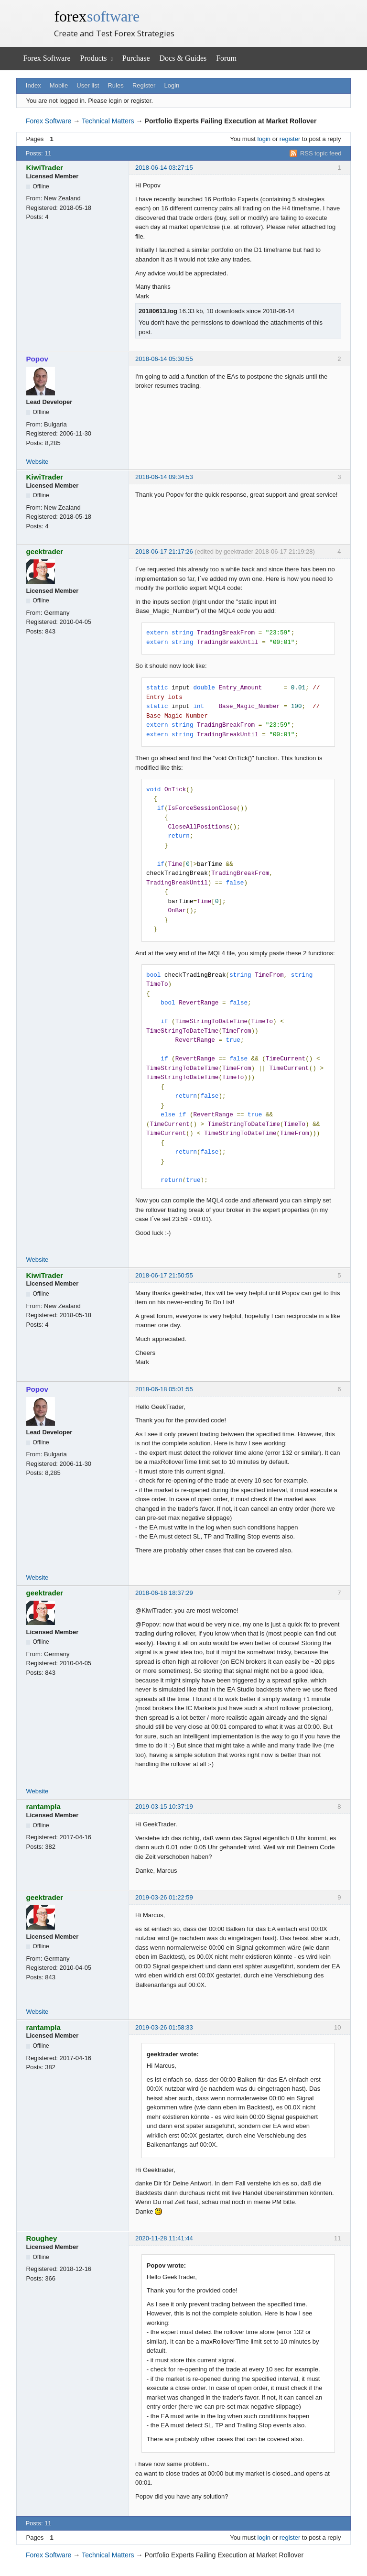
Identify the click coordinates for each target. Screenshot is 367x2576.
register (290, 138)
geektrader (45, 551)
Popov (37, 359)
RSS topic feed (321, 153)
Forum (226, 58)
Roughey (41, 2238)
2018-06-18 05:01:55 (164, 1389)
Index (33, 85)
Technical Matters (108, 121)
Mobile (59, 85)
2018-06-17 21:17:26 (164, 551)
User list (87, 85)
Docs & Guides (183, 58)
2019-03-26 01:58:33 (164, 2027)
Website (37, 461)
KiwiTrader (45, 168)
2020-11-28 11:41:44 (164, 2238)
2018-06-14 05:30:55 (164, 358)
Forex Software (46, 58)
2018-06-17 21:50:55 (164, 1275)
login (264, 138)
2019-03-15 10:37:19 (164, 1806)
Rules (115, 85)
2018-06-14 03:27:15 (164, 167)
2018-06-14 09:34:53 (164, 476)
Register (143, 85)
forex (97, 16)
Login (172, 85)
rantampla (43, 1806)
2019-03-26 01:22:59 (164, 1897)
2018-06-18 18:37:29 (164, 1592)
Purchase (136, 58)
